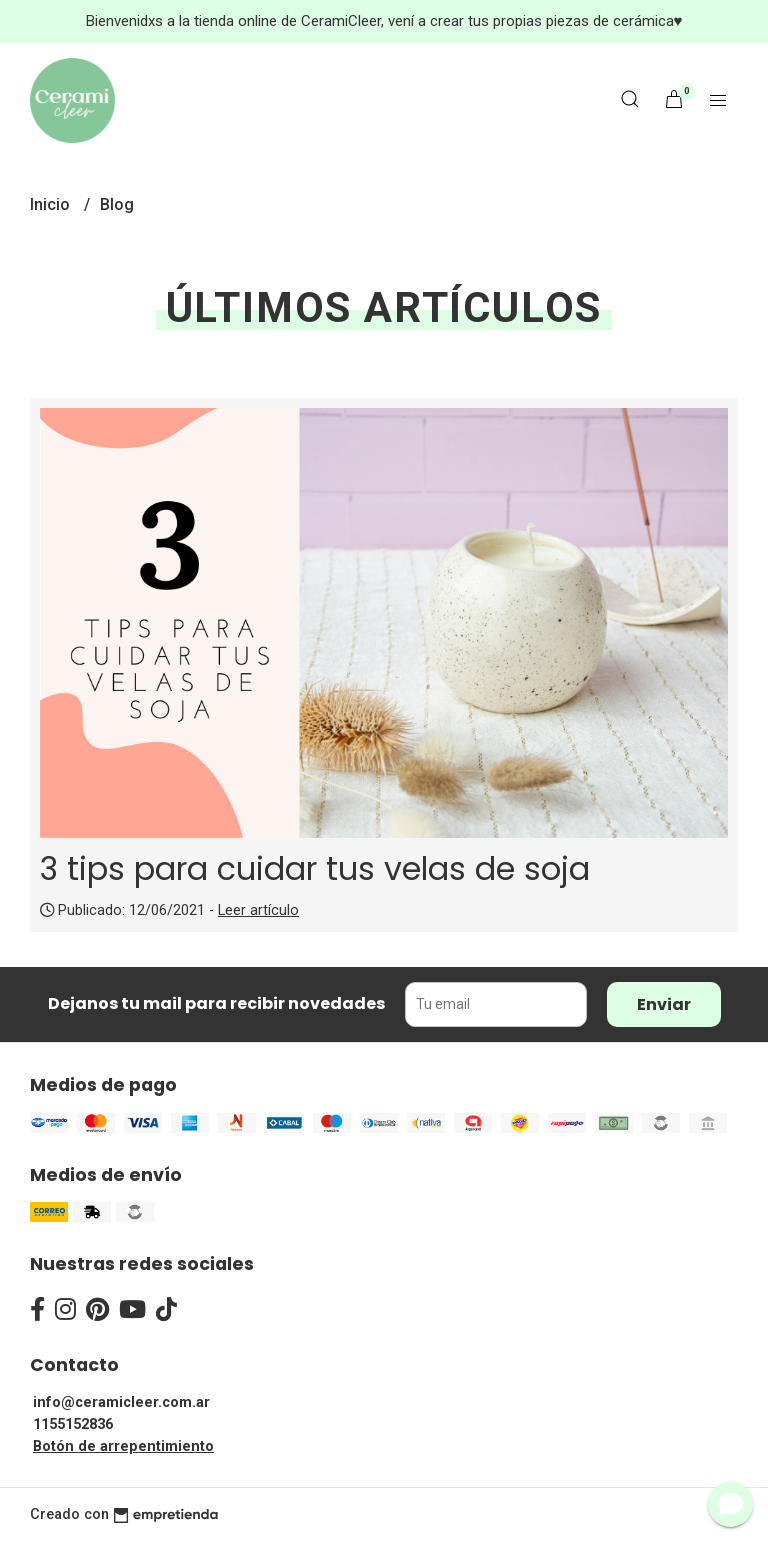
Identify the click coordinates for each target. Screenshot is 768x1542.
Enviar (664, 1004)
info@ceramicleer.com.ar (121, 1402)
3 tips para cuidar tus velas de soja (315, 868)
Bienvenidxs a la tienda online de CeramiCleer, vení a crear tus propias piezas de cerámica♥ (384, 21)
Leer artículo (258, 910)
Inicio (52, 204)
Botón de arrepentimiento (123, 1446)
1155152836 (73, 1424)
